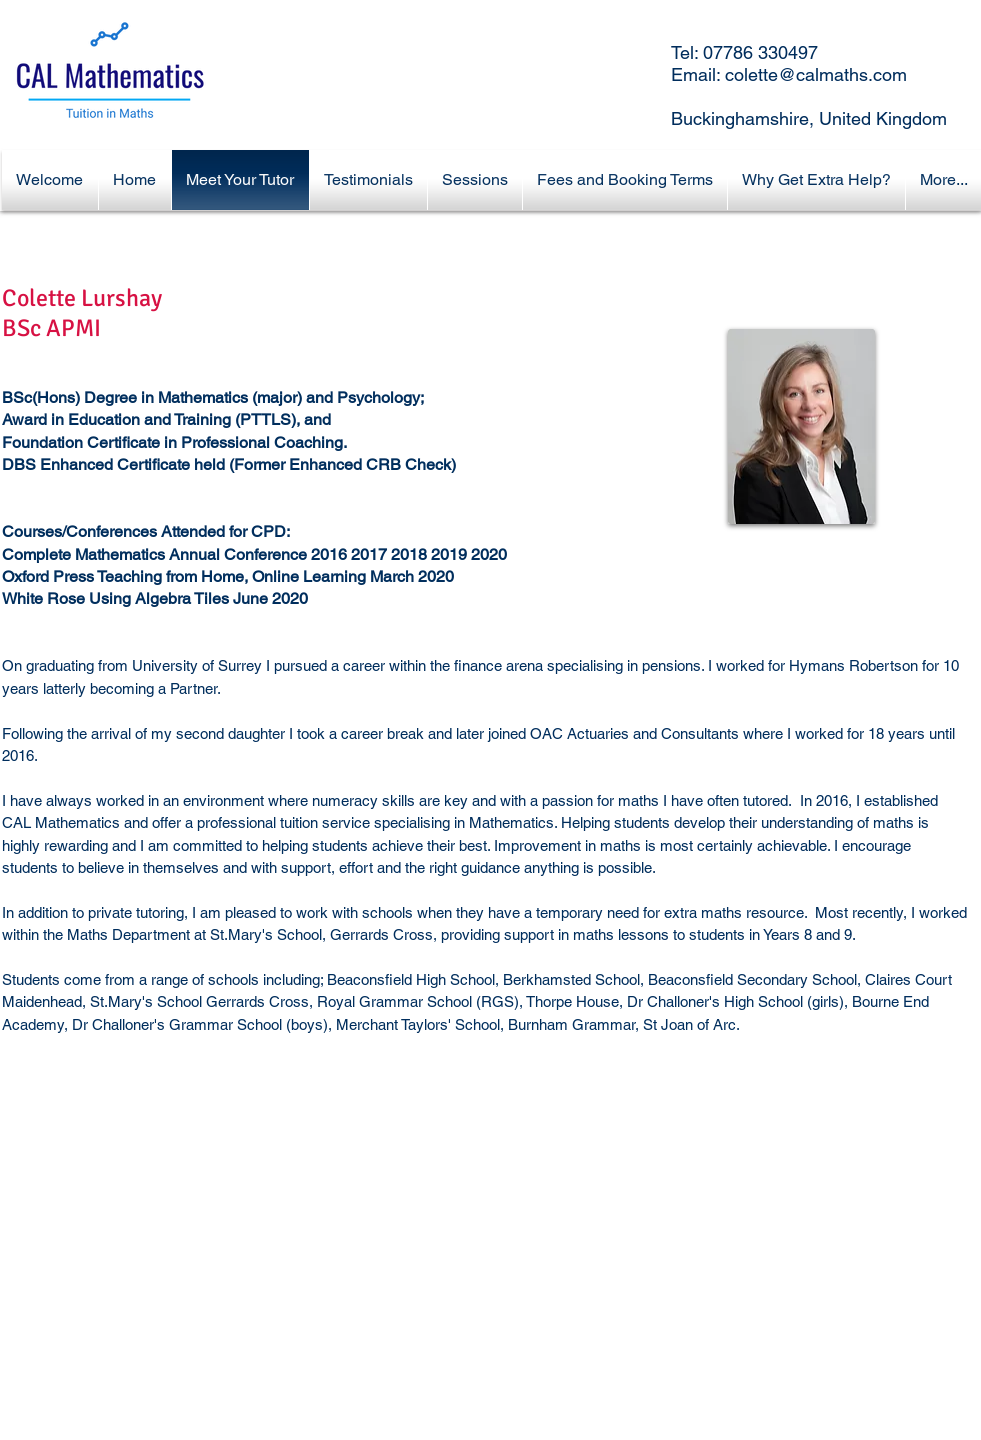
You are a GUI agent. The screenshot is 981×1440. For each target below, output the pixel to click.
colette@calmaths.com (816, 74)
